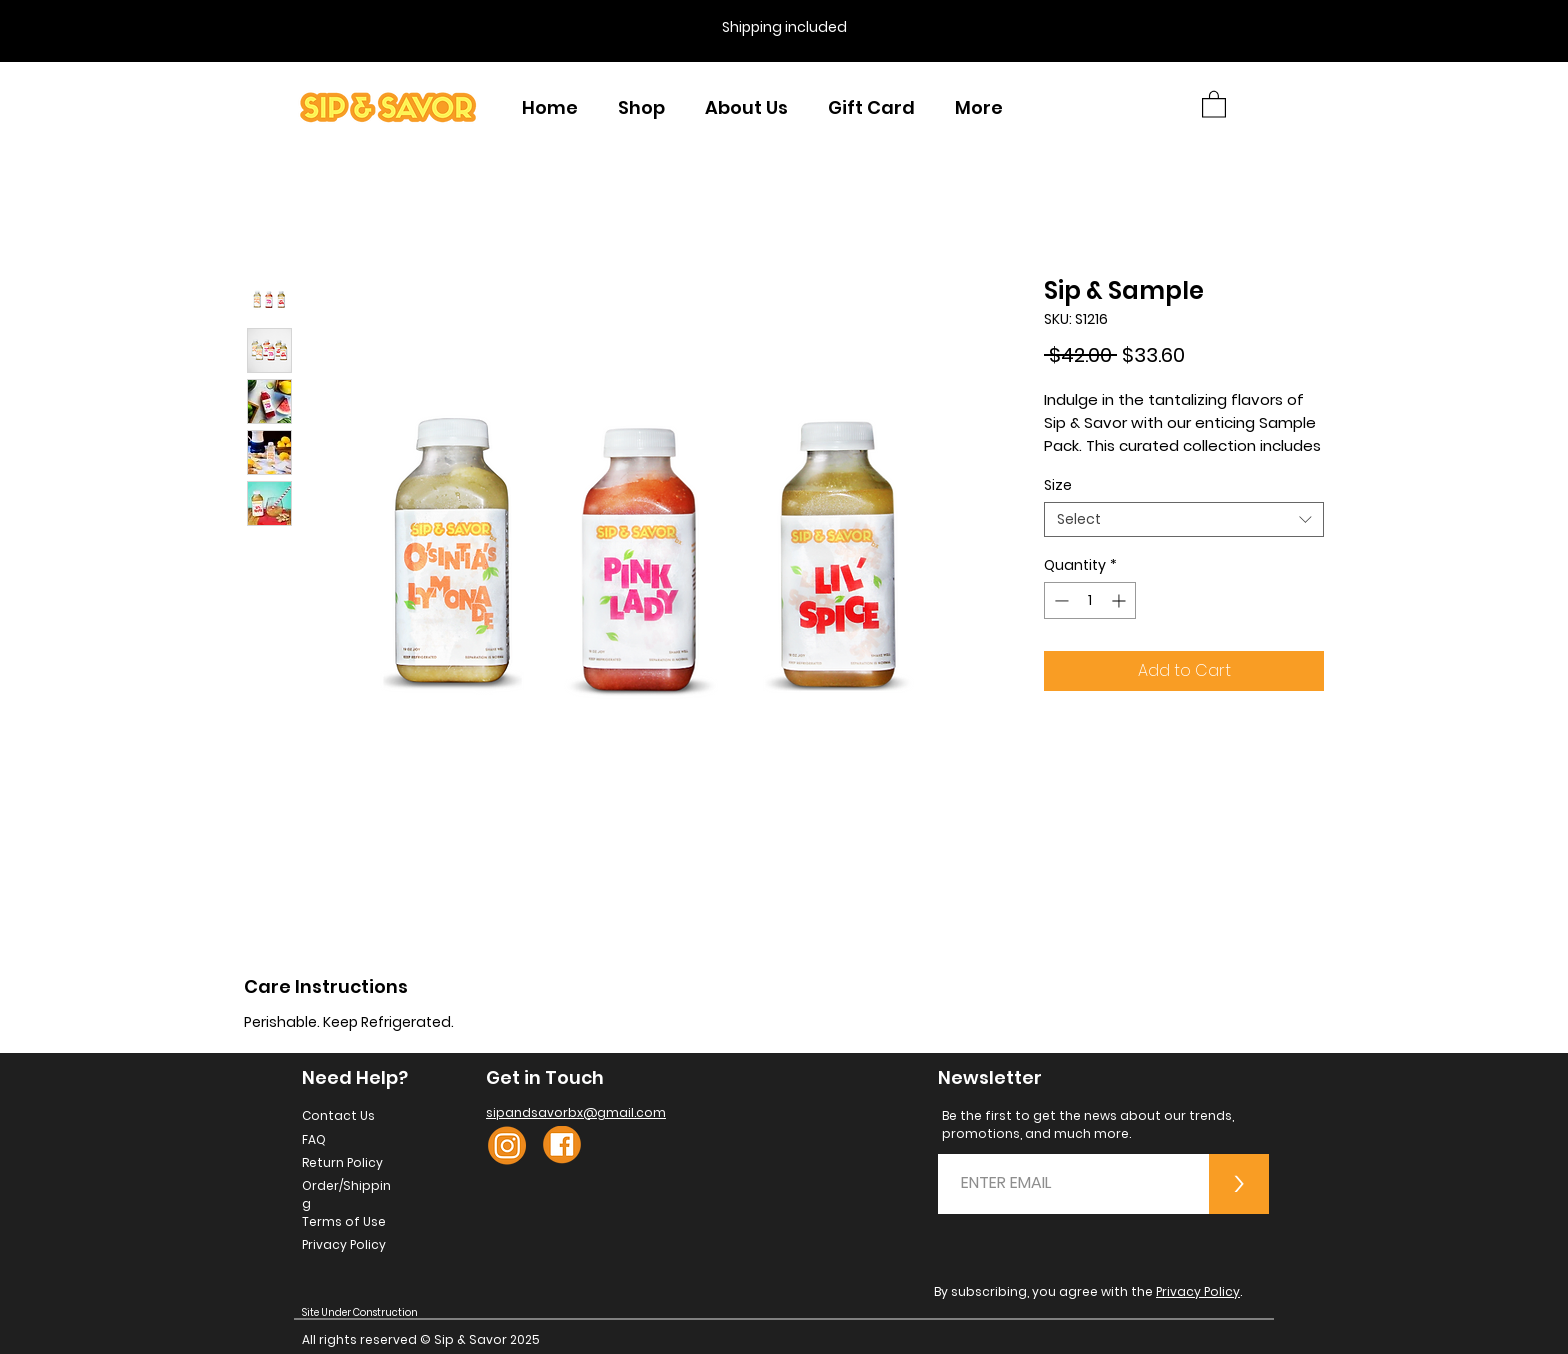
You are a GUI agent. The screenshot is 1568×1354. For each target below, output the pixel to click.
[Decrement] (1059, 600)
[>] (1239, 1184)
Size (1058, 485)
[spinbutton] (1090, 600)
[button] (1214, 103)
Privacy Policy (1198, 1291)
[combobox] (1184, 519)
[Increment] (1120, 600)
